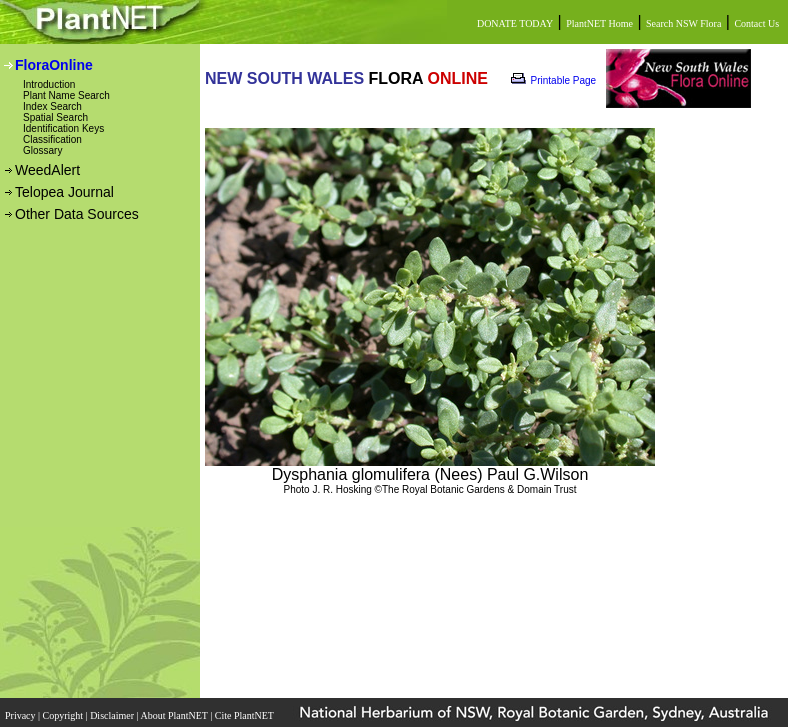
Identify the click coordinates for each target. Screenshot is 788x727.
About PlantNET (175, 715)
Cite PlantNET (245, 715)
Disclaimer (113, 715)
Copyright (64, 715)
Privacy (21, 715)
